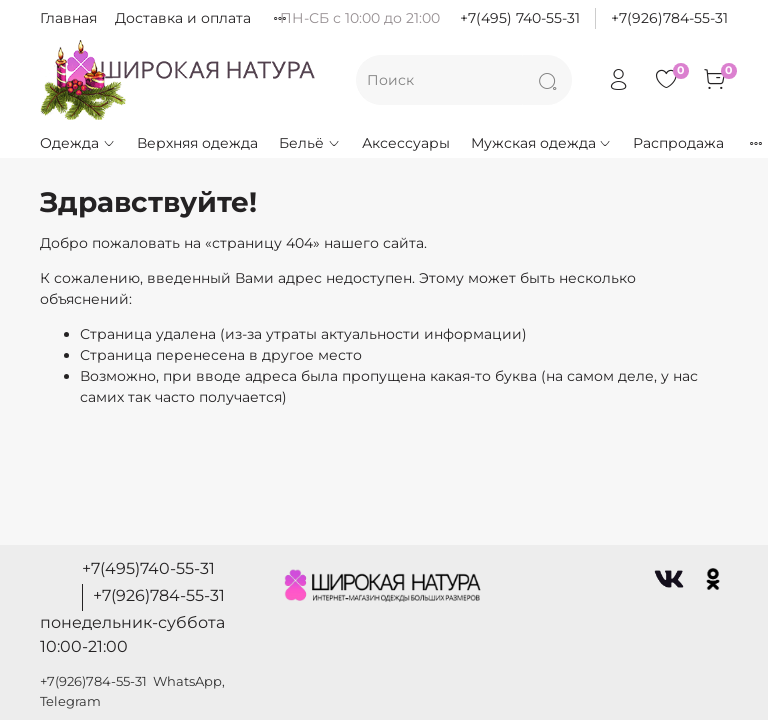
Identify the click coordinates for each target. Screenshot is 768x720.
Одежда (78, 143)
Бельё (310, 143)
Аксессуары (406, 143)
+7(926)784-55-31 (669, 18)
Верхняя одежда (197, 143)
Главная (68, 18)
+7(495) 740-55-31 (520, 18)
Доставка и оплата (183, 18)
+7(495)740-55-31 (148, 568)
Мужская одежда (542, 143)
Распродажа (678, 143)
